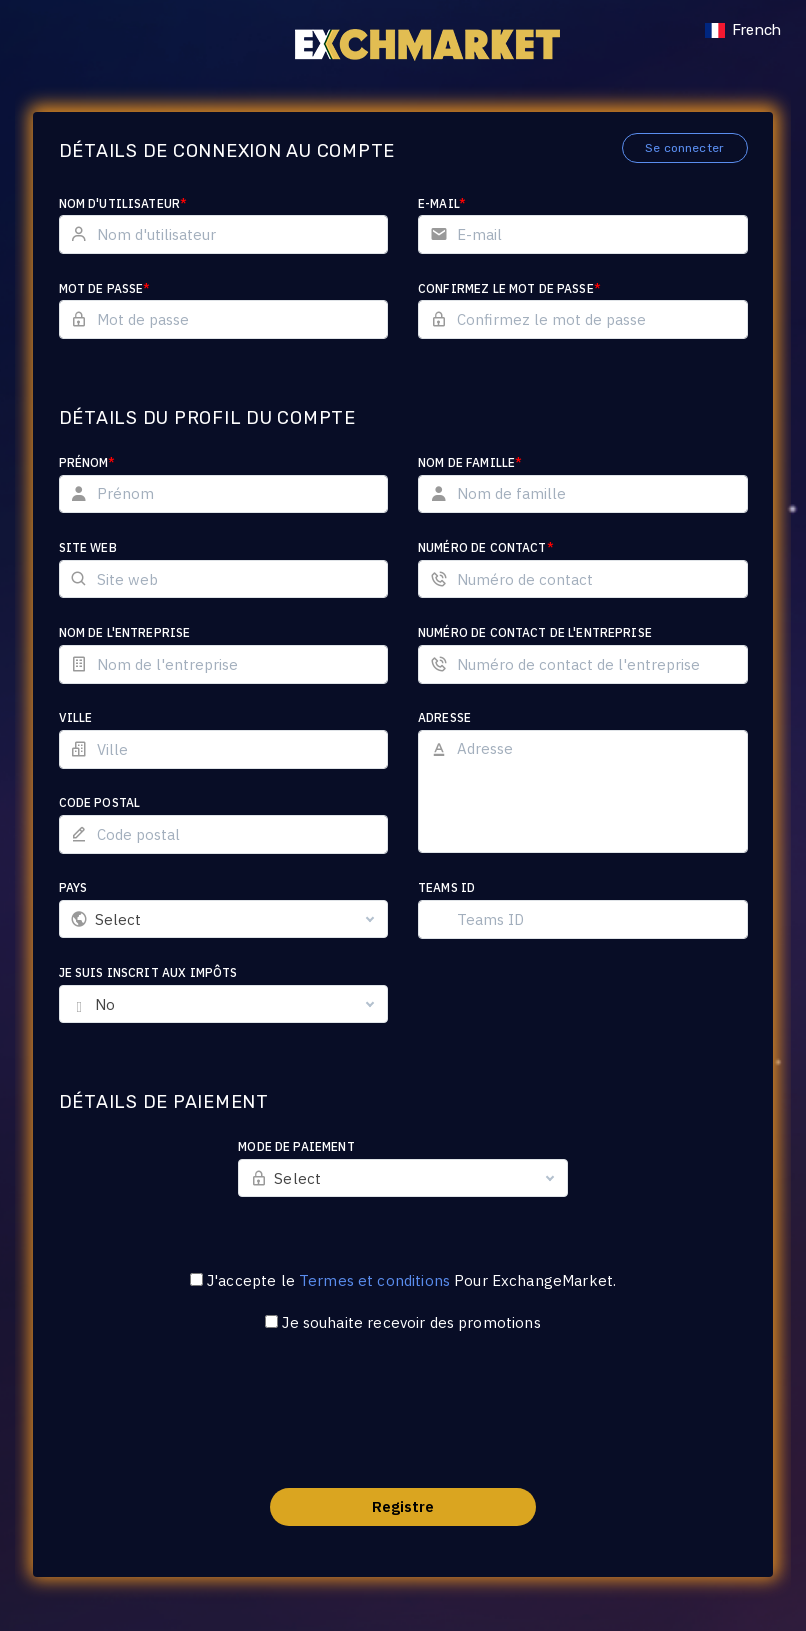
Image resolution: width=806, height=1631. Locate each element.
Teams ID (446, 887)
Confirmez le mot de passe (509, 288)
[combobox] (224, 919)
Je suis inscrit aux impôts (148, 972)
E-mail (442, 203)
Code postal (100, 802)
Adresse (444, 717)
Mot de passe (105, 288)
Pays (73, 887)
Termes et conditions (374, 1280)
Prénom (87, 462)
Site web (88, 547)
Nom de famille (470, 462)
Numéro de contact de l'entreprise (535, 632)
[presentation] (403, 1423)
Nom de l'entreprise (125, 632)
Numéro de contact (486, 547)
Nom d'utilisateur (123, 203)
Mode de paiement (296, 1146)
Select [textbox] (118, 919)
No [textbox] (105, 1004)
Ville (76, 717)
